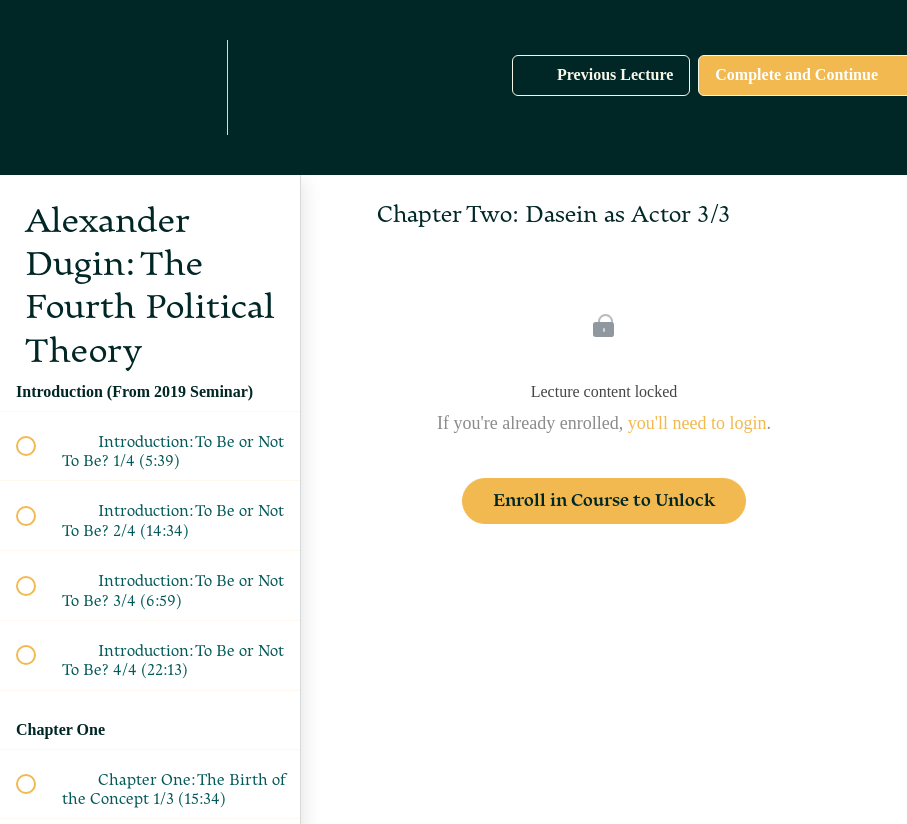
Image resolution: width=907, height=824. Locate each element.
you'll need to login (697, 423)
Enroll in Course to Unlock (604, 500)
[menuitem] (190, 87)
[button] (77, 87)
